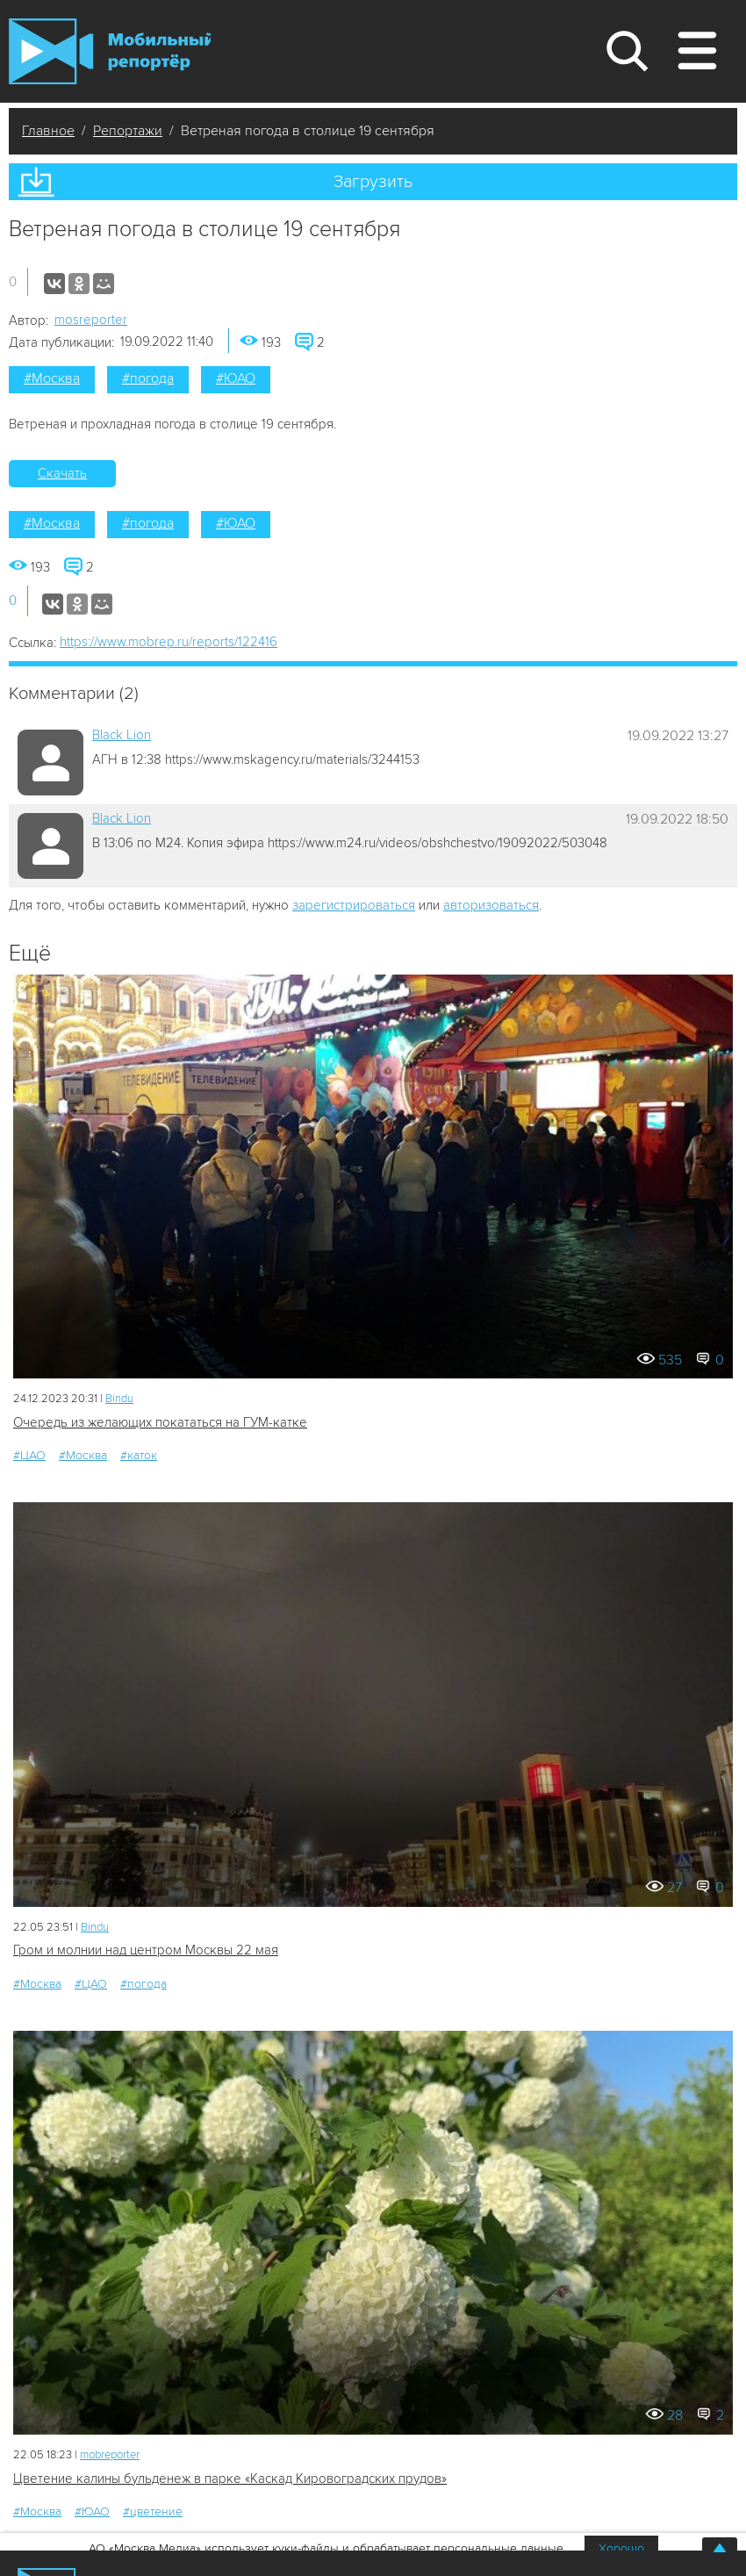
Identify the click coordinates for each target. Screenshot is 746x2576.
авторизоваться (491, 905)
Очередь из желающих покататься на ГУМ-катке (160, 1422)
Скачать (62, 473)
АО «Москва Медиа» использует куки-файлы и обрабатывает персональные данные (326, 2548)
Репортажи (127, 131)
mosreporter (90, 319)
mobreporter (110, 2455)
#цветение (153, 2511)
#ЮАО (235, 378)
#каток (138, 1455)
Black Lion (121, 735)
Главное (48, 131)
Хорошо (621, 2548)
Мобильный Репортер (110, 51)
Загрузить (373, 181)
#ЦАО (29, 1455)
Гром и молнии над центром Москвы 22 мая (145, 1950)
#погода (148, 378)
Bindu (119, 1399)
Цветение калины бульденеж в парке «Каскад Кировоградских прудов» (230, 2478)
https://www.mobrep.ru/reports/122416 (168, 642)
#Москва (52, 378)
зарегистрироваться (353, 905)
